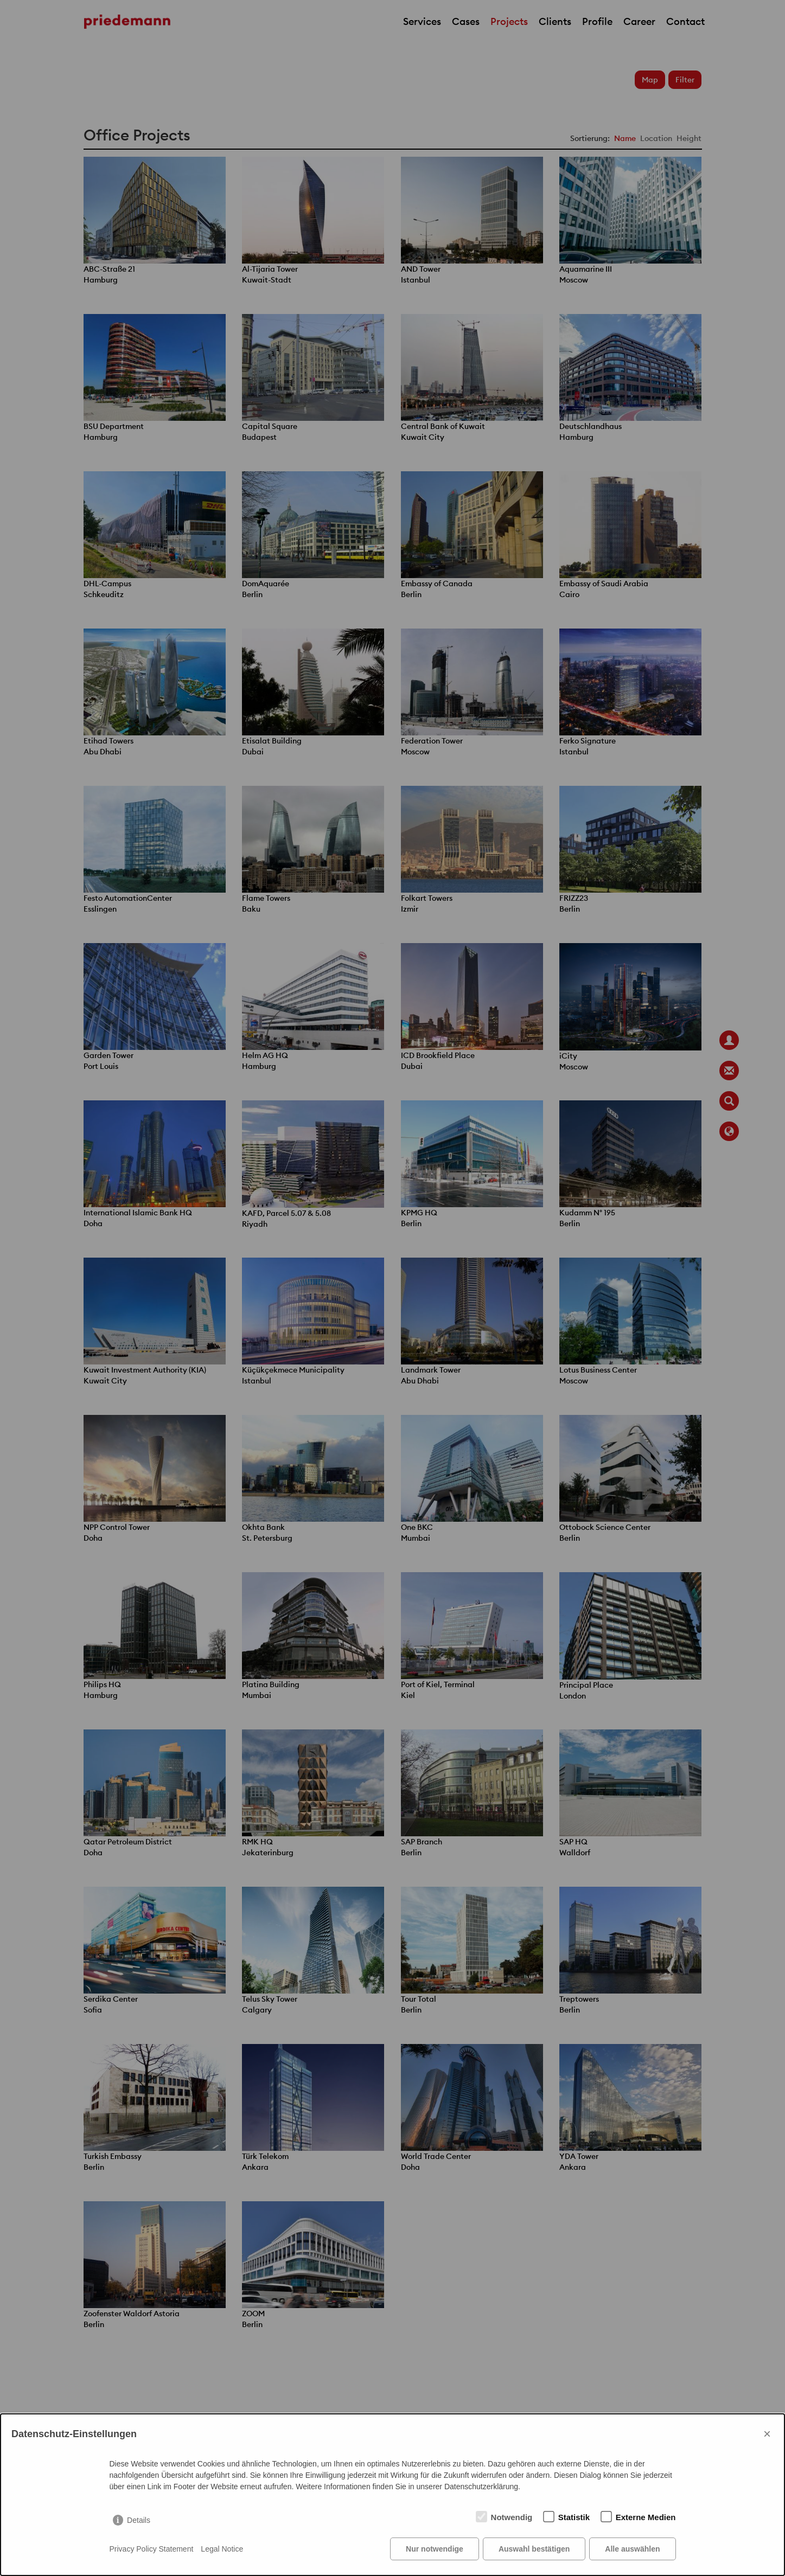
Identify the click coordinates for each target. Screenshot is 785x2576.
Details (138, 2520)
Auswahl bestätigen (534, 2549)
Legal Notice (222, 2549)
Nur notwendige (434, 2549)
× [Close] (767, 2433)
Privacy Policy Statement (152, 2549)
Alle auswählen (632, 2549)
